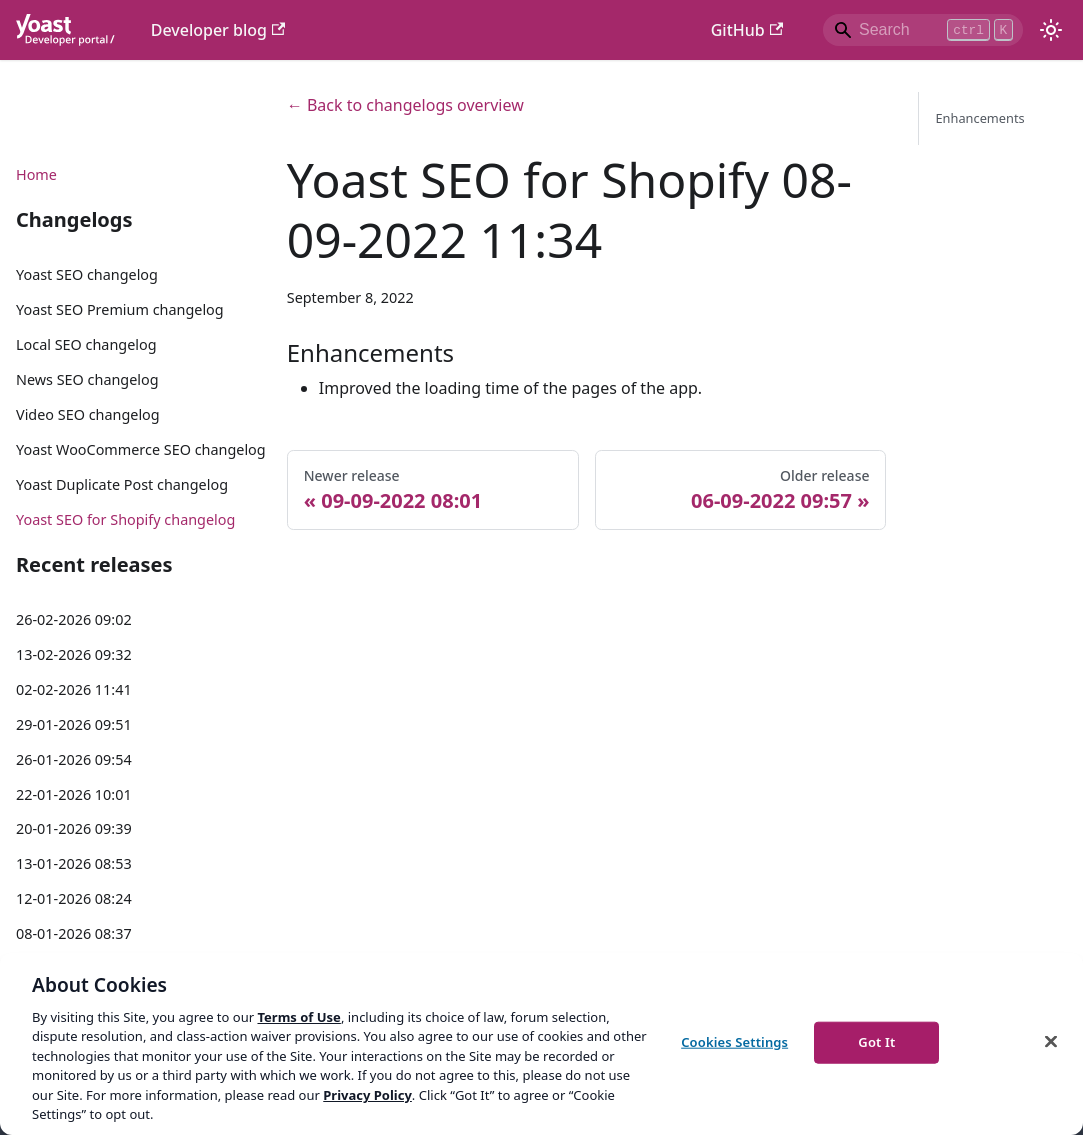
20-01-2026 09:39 (74, 828)
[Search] (923, 30)
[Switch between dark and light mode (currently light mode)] (1051, 30)
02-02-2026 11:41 (74, 689)
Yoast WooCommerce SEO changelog (141, 449)
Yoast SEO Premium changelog (120, 309)
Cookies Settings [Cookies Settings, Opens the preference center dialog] (734, 1042)
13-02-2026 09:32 (74, 654)
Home (36, 174)
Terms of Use (298, 1017)
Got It (876, 1042)
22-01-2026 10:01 (74, 794)
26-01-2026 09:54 (74, 759)
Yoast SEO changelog (87, 274)
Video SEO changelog (88, 414)
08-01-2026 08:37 (74, 933)
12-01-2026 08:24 (74, 898)
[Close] (1051, 1041)
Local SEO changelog (86, 344)
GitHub (747, 30)
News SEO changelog (87, 379)
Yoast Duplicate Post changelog (122, 484)
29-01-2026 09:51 (74, 724)
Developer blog (218, 30)
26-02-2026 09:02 (74, 619)
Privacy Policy (367, 1095)
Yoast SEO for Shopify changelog (125, 519)
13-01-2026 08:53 (74, 863)
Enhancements (979, 118)
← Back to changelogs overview (405, 105)
